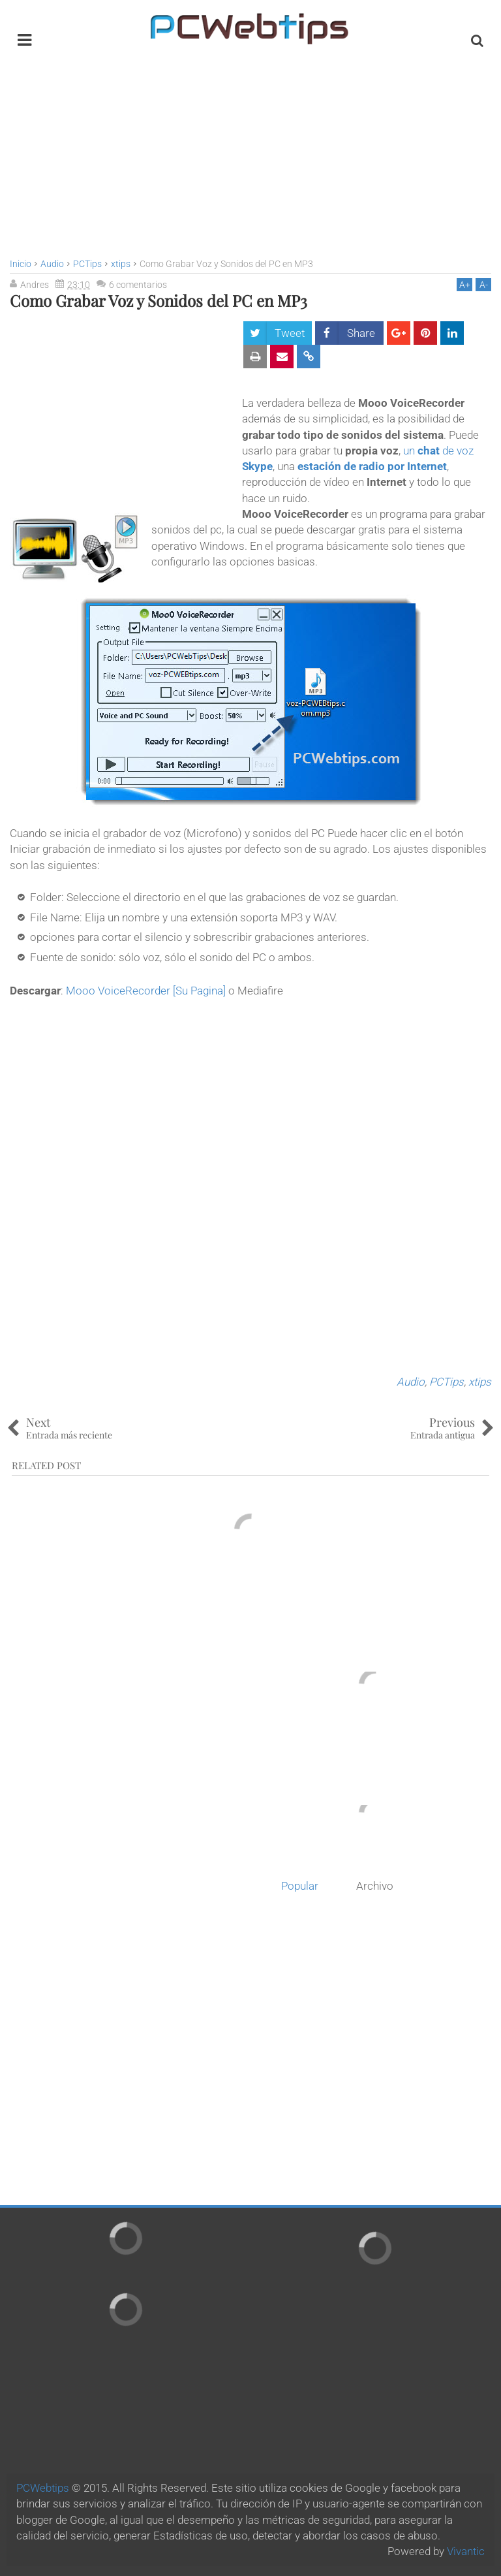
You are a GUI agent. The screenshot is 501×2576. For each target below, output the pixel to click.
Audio (411, 1381)
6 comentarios (138, 284)
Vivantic (466, 2551)
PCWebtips (42, 2487)
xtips (479, 1381)
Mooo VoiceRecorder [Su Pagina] (146, 990)
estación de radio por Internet (372, 466)
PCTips (446, 1381)
